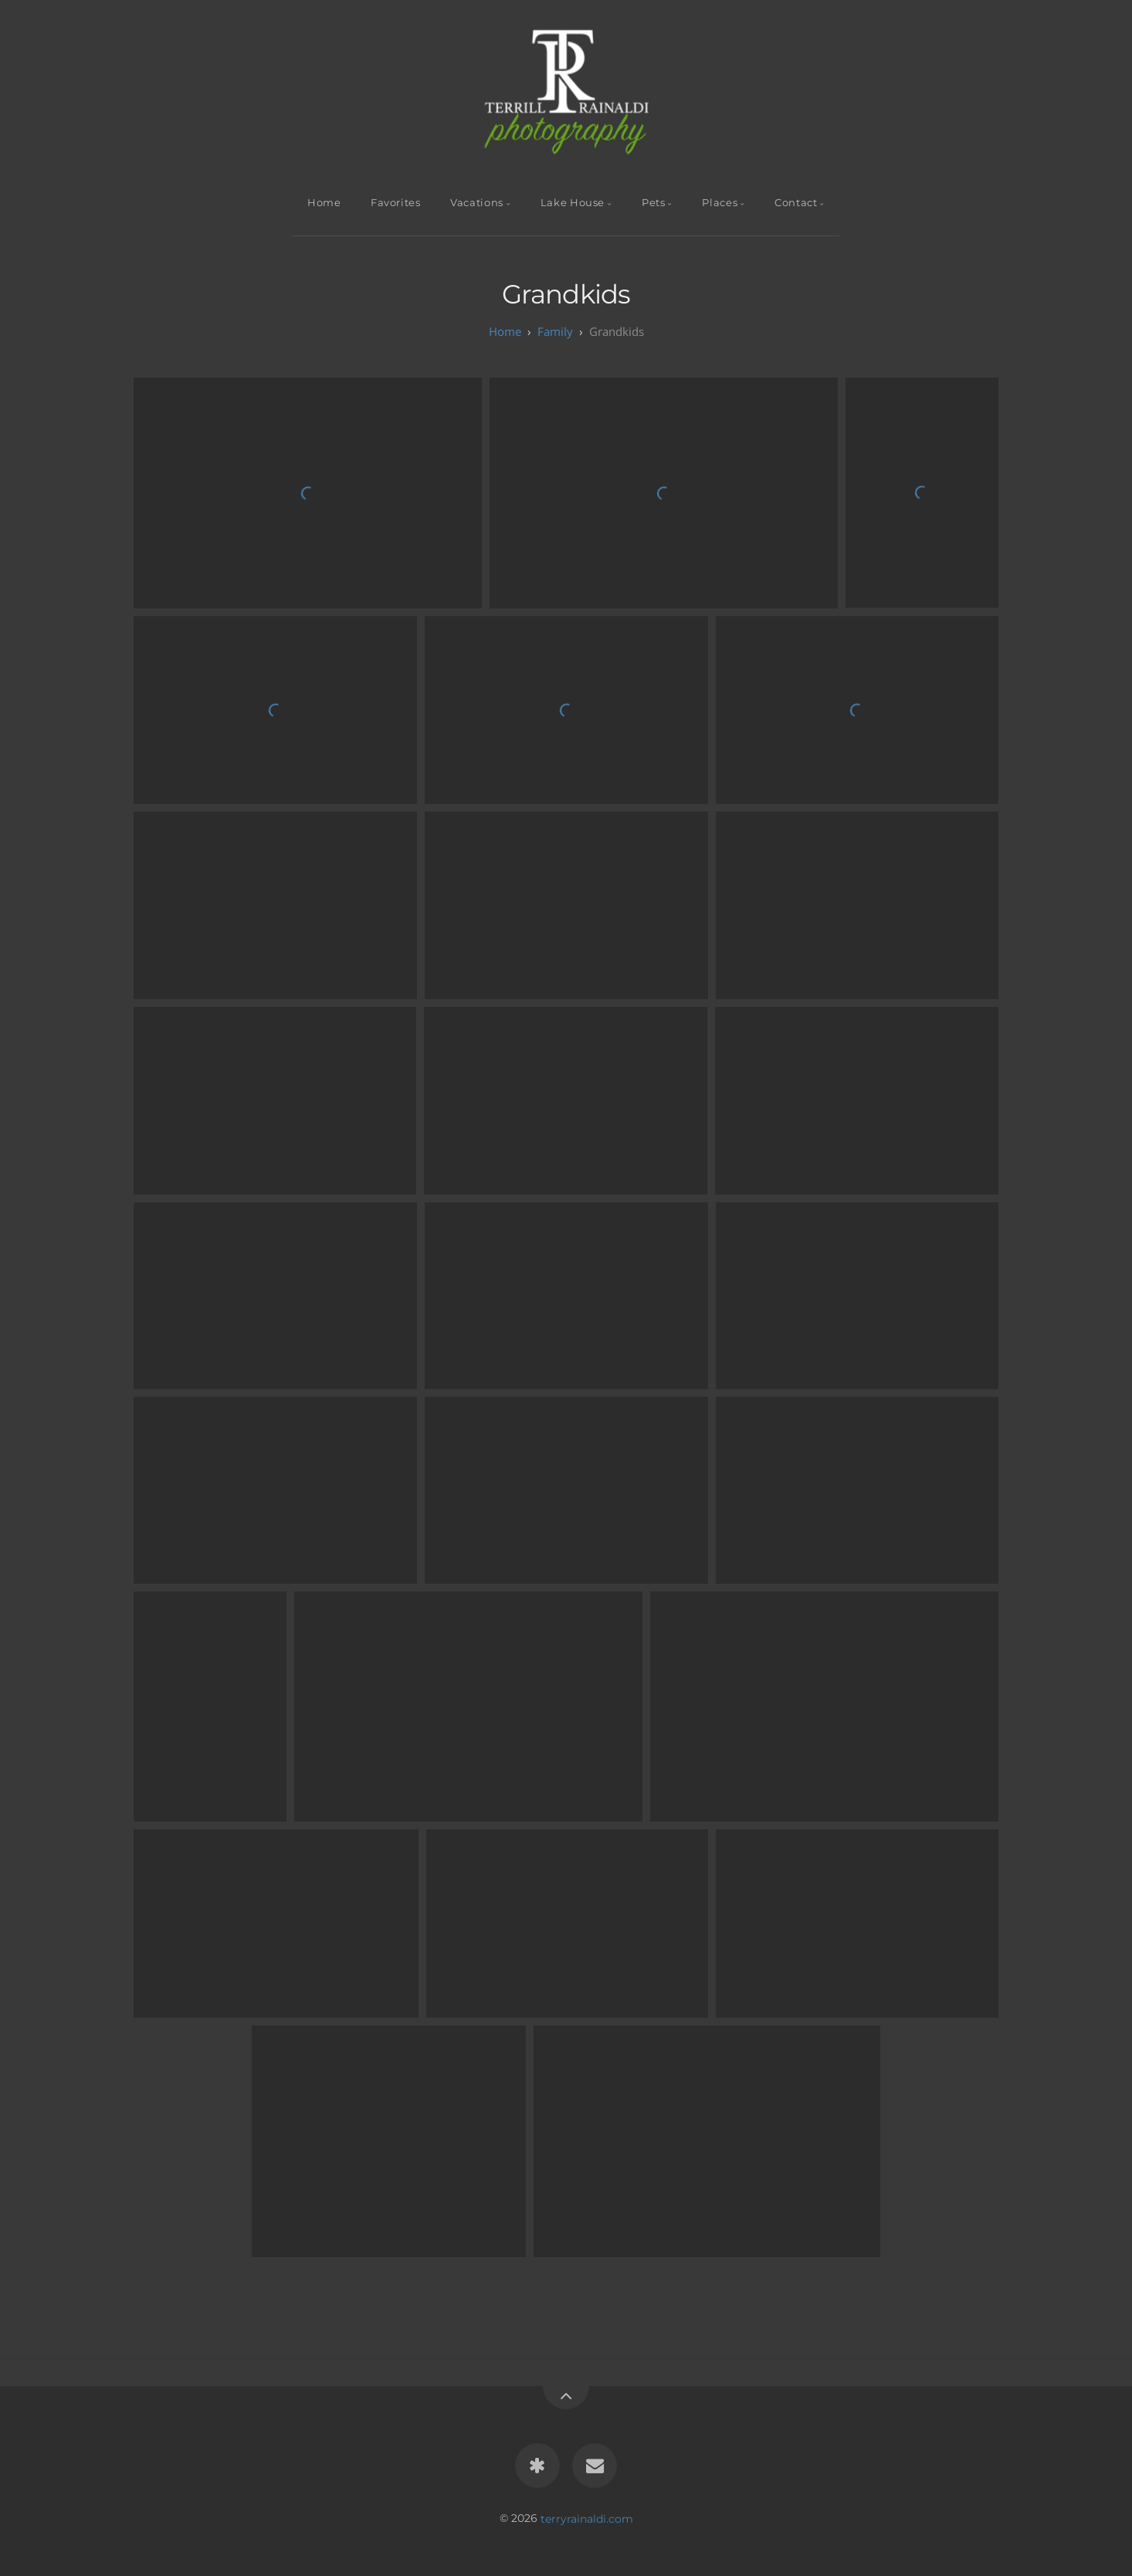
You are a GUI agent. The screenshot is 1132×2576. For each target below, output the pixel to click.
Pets (654, 202)
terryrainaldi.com (587, 2518)
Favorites (396, 202)
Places (719, 202)
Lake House (573, 202)
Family (555, 331)
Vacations (476, 202)
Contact (795, 202)
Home (324, 202)
